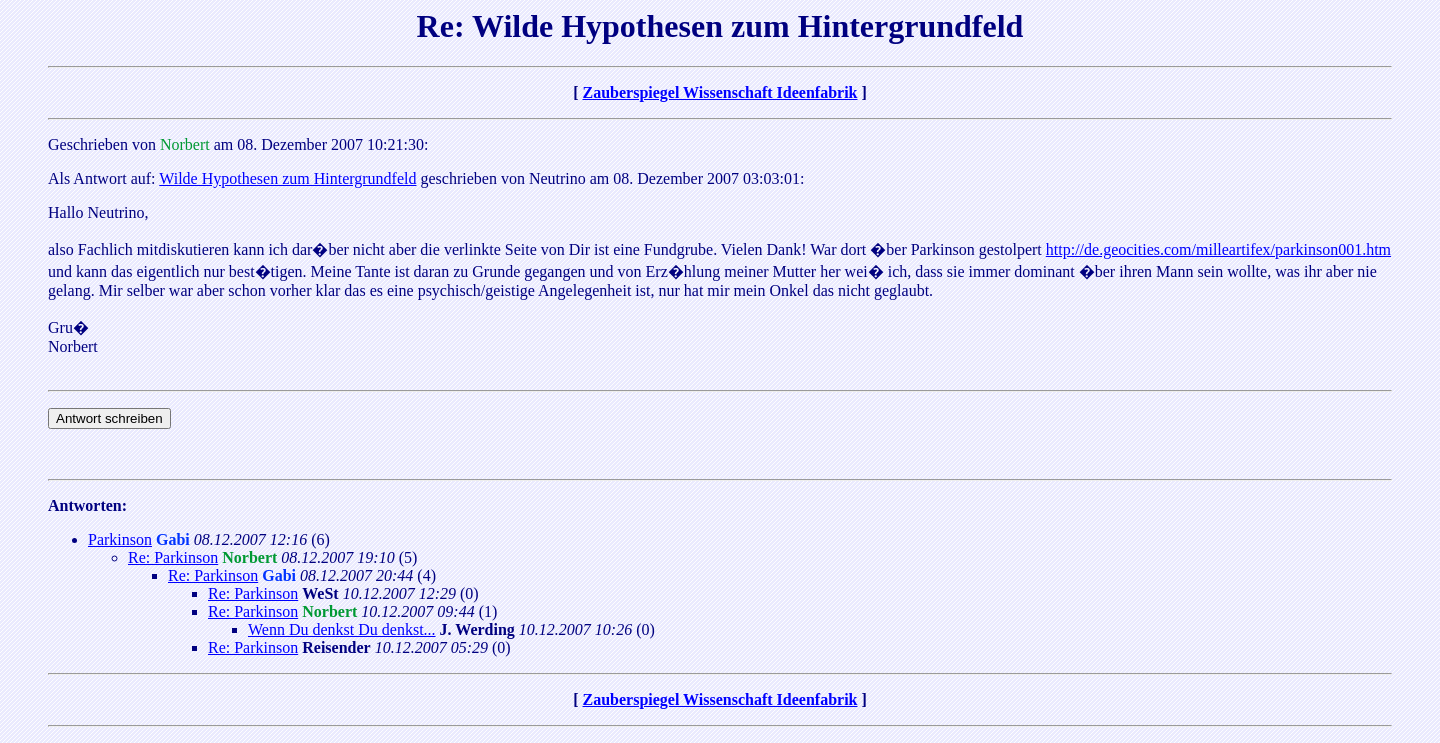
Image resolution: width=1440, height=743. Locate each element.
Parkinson (120, 539)
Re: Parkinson (173, 557)
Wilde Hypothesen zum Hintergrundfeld (287, 178)
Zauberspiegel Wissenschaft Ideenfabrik (720, 92)
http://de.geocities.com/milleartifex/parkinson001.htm (1218, 249)
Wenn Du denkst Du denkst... (342, 629)
